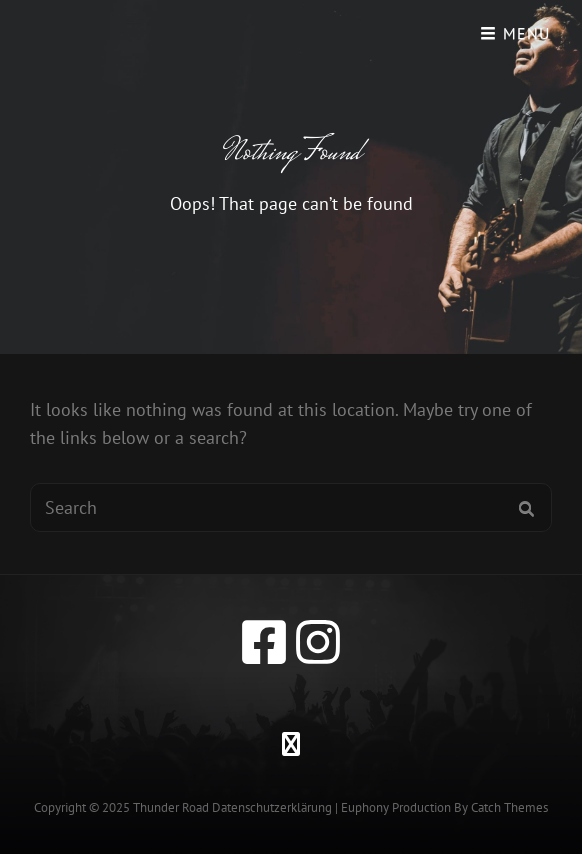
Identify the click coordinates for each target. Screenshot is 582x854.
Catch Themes (509, 807)
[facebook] (264, 642)
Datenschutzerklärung (272, 807)
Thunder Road (171, 807)
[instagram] (318, 642)
